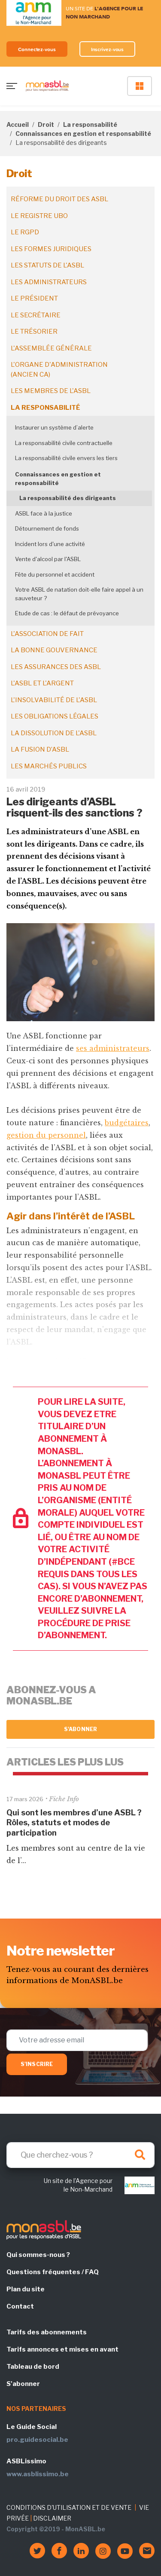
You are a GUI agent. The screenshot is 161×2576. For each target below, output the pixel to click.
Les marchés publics (49, 766)
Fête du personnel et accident (54, 574)
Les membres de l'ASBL (51, 391)
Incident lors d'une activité (50, 543)
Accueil (17, 124)
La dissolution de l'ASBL (54, 733)
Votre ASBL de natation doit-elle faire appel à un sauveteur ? (79, 594)
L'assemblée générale (51, 348)
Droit (46, 124)
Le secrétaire (36, 315)
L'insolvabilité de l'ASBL (54, 700)
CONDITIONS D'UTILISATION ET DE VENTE (68, 2507)
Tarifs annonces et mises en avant (62, 2349)
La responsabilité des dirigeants (67, 497)
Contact (20, 2306)
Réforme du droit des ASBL (59, 199)
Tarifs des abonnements (46, 2332)
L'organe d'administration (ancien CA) (59, 369)
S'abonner (80, 1729)
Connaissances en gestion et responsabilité (83, 133)
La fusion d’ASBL (40, 749)
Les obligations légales (54, 716)
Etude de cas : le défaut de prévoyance (67, 613)
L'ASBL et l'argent (42, 683)
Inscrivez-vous (107, 49)
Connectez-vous (37, 49)
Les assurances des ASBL (56, 667)
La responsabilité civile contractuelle (63, 442)
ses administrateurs (112, 1048)
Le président (34, 298)
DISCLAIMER (52, 2518)
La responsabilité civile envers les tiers (66, 457)
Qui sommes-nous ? (38, 2255)
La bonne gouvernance (54, 650)
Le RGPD (25, 232)
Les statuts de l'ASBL (47, 265)
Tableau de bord (32, 2366)
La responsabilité (90, 124)
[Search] (80, 2155)
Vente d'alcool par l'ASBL (48, 559)
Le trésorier (34, 331)
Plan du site (25, 2289)
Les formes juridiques (51, 249)
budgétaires (127, 1122)
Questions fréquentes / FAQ (52, 2272)
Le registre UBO (39, 216)
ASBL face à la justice (43, 513)
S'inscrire (37, 2064)
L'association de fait (47, 634)
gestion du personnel (46, 1135)
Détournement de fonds (47, 528)
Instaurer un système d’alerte (54, 427)
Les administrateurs (49, 282)
